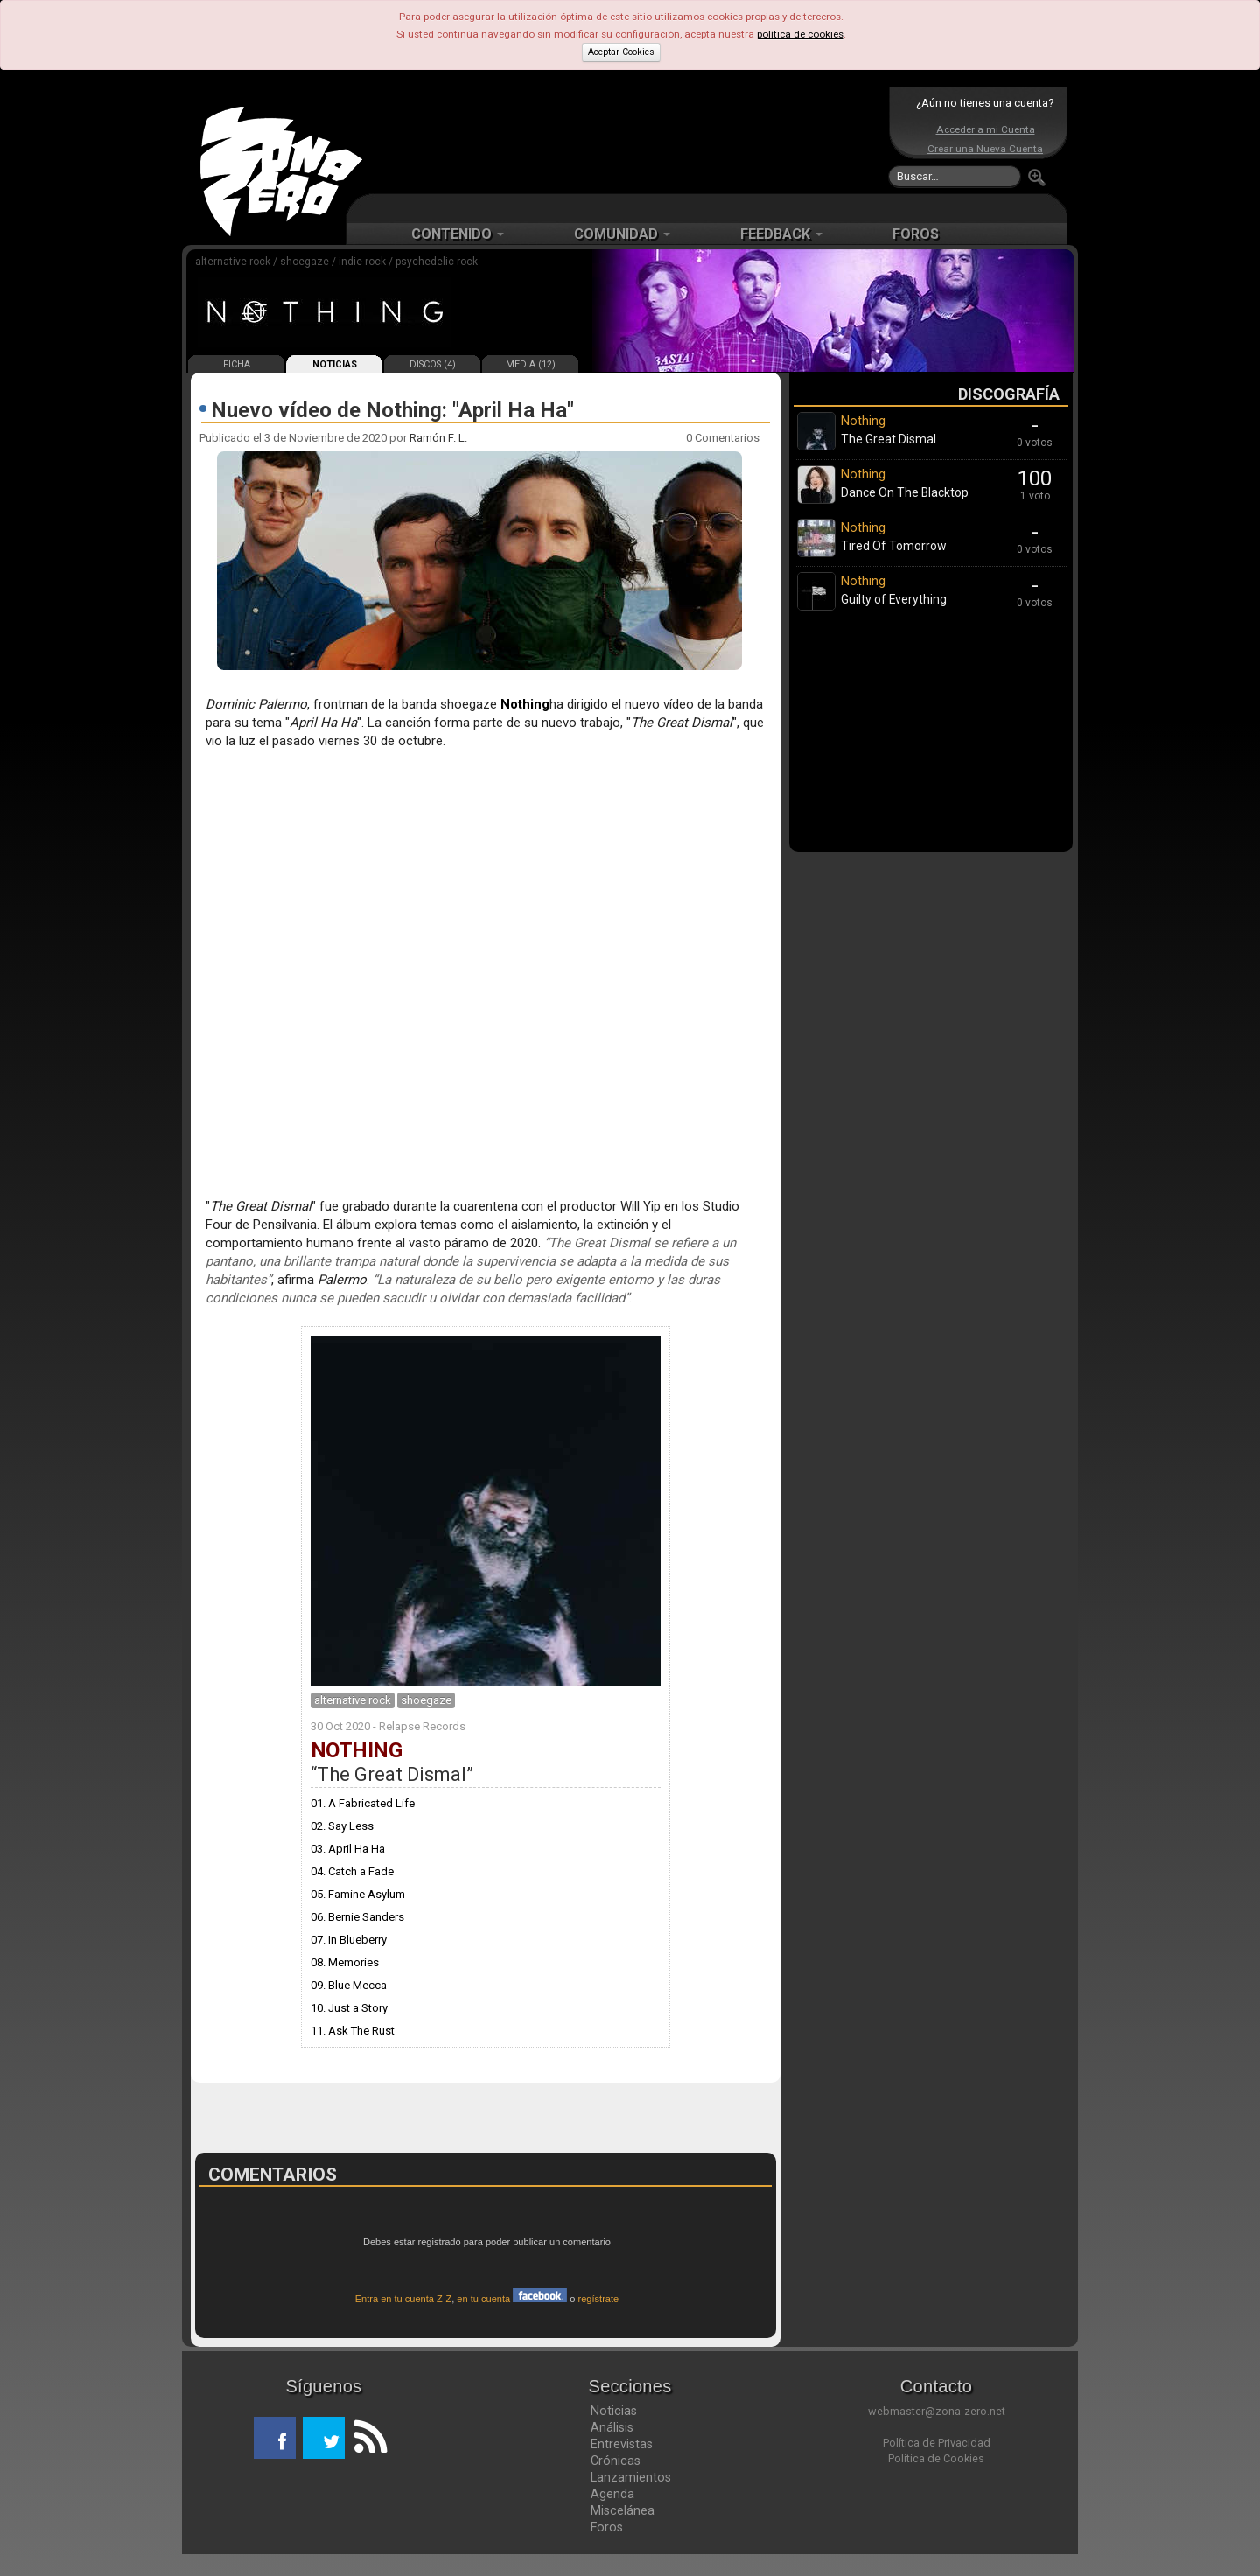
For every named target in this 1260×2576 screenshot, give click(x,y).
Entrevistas (622, 2444)
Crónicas (615, 2461)
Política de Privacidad (936, 2442)
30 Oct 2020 (340, 1726)
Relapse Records (422, 1726)
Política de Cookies (936, 2458)
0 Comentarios (723, 437)
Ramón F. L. (438, 437)
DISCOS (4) (433, 364)
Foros (607, 2527)
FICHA (236, 364)
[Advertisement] (625, 140)
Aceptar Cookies (621, 52)
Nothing (525, 704)
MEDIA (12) (531, 364)
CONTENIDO (457, 234)
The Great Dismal (391, 1774)
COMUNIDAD (622, 234)
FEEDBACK (781, 234)
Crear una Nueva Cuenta (985, 149)
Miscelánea (622, 2510)
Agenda (612, 2494)
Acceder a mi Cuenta (985, 129)
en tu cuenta (512, 2298)
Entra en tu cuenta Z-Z (403, 2298)
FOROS (915, 234)
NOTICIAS (334, 364)
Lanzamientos (631, 2477)
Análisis (612, 2427)
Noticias (614, 2411)
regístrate (599, 2298)
